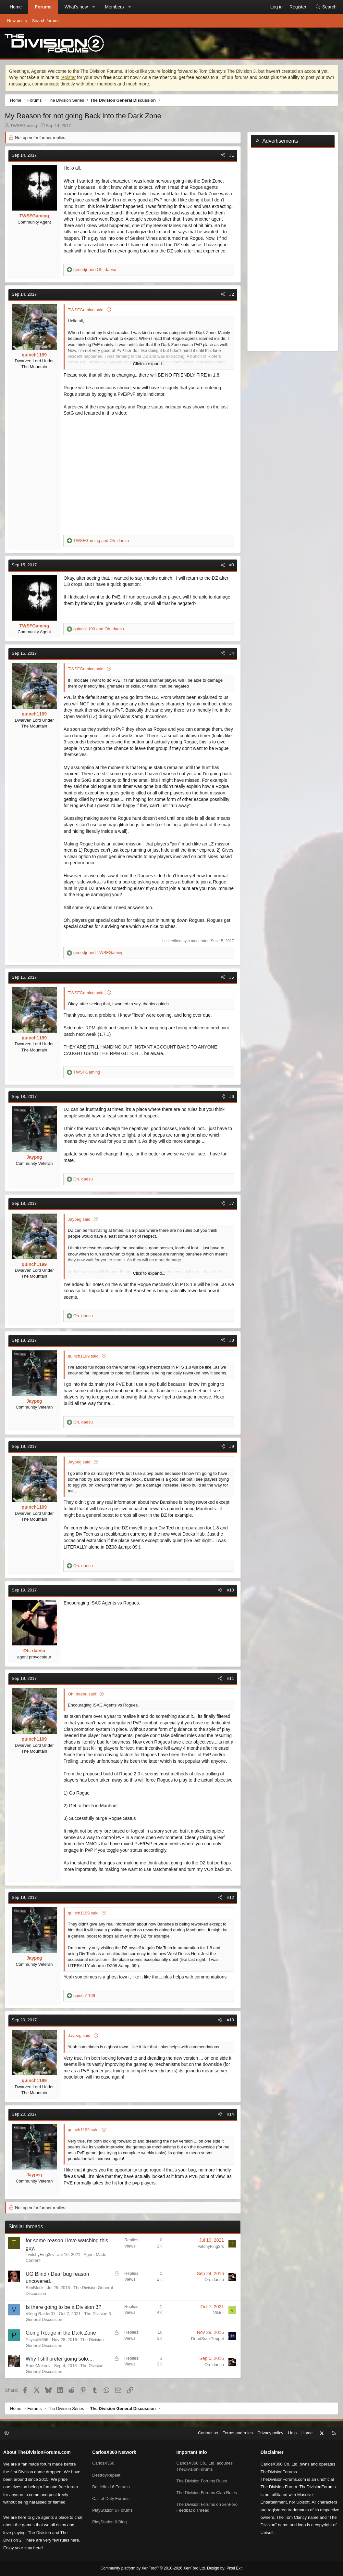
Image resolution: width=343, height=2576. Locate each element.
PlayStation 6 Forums (112, 2510)
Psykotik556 (37, 2339)
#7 (231, 1203)
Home (16, 6)
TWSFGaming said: (86, 309)
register (68, 77)
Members (114, 6)
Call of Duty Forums (110, 2498)
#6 (231, 1096)
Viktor (218, 2312)
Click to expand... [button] (149, 363)
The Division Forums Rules (202, 2481)
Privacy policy (270, 2432)
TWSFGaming (23, 125)
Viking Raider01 (40, 2313)
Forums (43, 6)
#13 (230, 2019)
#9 (231, 1446)
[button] (93, 7)
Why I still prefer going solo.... (60, 2359)
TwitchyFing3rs (40, 2254)
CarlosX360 (103, 2463)
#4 (231, 653)
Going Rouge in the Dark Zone (61, 2333)
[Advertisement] (292, 248)
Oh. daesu (214, 2279)
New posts (17, 20)
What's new (76, 6)
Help (292, 2432)
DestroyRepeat (106, 2475)
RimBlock (34, 2287)
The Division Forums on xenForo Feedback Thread (207, 2507)
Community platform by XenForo (153, 2568)
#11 (230, 1678)
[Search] (326, 7)
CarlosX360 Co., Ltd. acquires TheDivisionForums (205, 2466)
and (94, 269)
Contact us (208, 2432)
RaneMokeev (38, 2365)
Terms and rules (238, 2432)
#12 (230, 1897)
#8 (231, 1340)
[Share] (222, 155)
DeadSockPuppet (207, 2338)
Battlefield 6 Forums (111, 2486)
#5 (231, 977)
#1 (231, 155)
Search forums (46, 20)
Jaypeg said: (80, 1219)
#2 (231, 294)
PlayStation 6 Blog (109, 2521)
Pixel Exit (234, 2568)
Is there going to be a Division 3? (63, 2307)
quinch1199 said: (84, 1356)
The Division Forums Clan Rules (207, 2492)
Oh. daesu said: (82, 1694)
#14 (230, 2114)
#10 (230, 1590)
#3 (231, 564)
